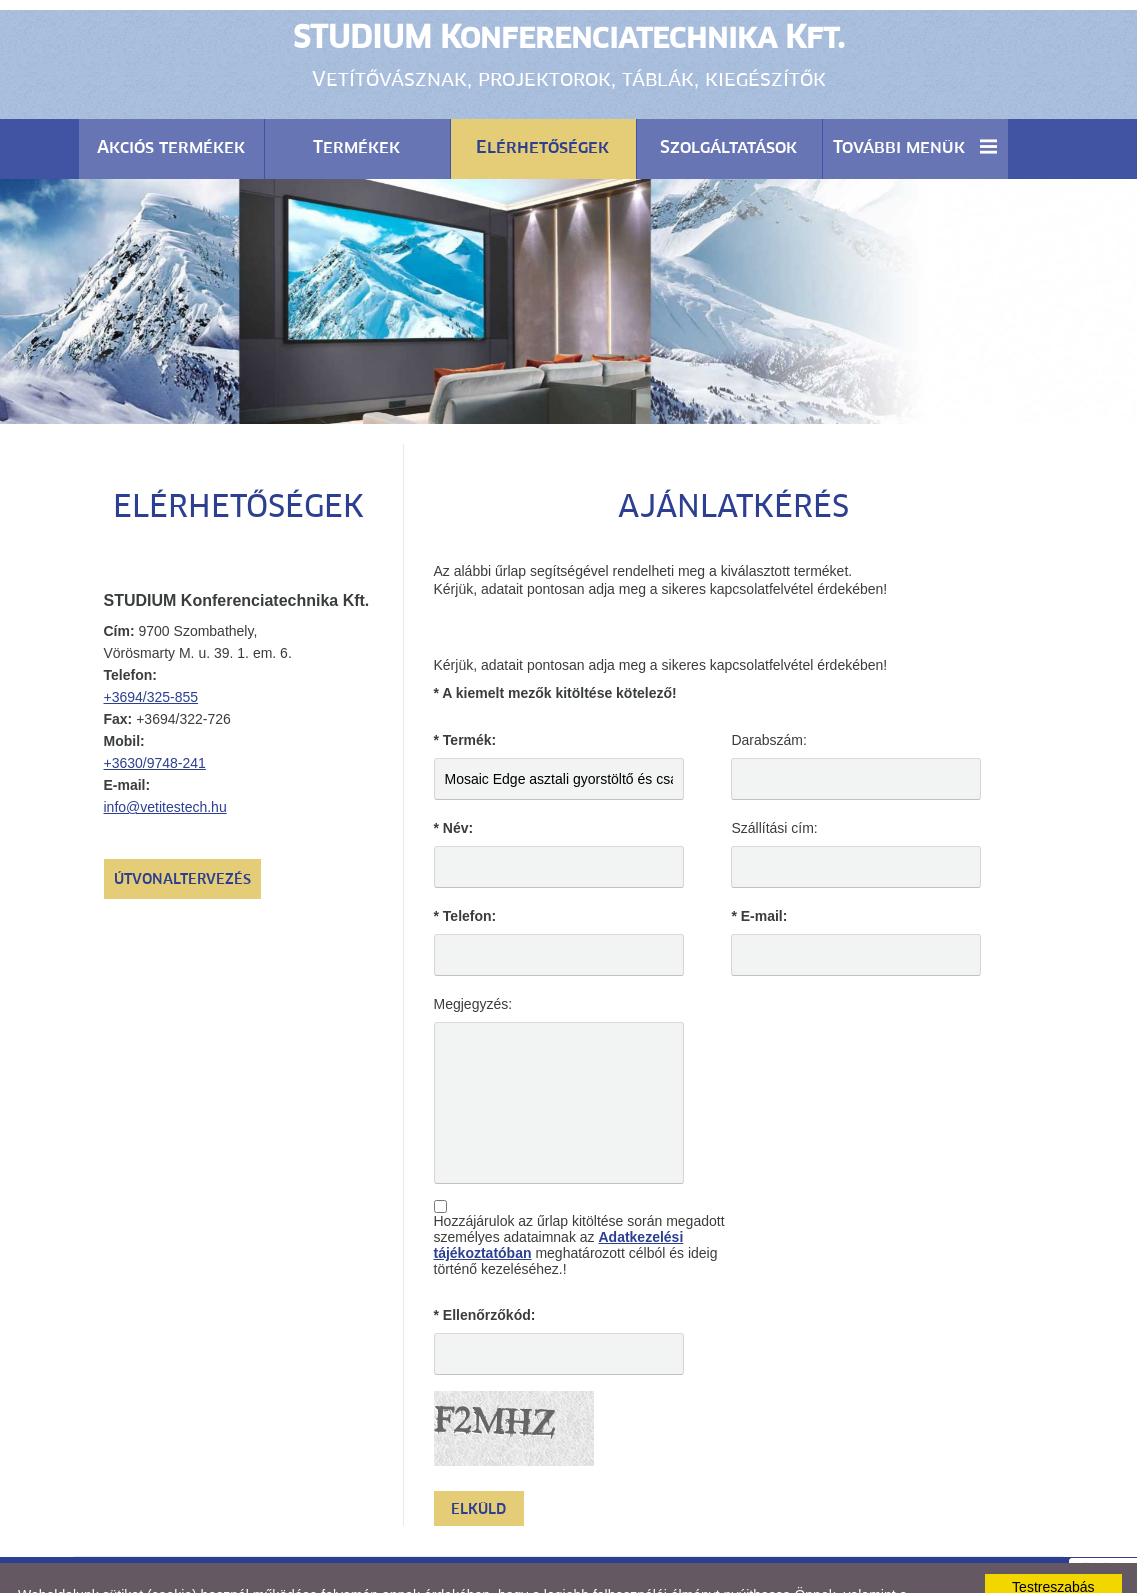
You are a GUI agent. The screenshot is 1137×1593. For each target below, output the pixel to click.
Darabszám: (768, 690)
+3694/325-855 (151, 647)
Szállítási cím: (774, 778)
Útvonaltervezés (182, 830)
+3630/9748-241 (155, 713)
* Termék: (465, 690)
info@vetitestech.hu (165, 757)
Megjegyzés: (473, 954)
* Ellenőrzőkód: (485, 1265)
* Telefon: (465, 866)
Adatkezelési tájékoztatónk (776, 1561)
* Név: (454, 778)
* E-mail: (759, 866)
